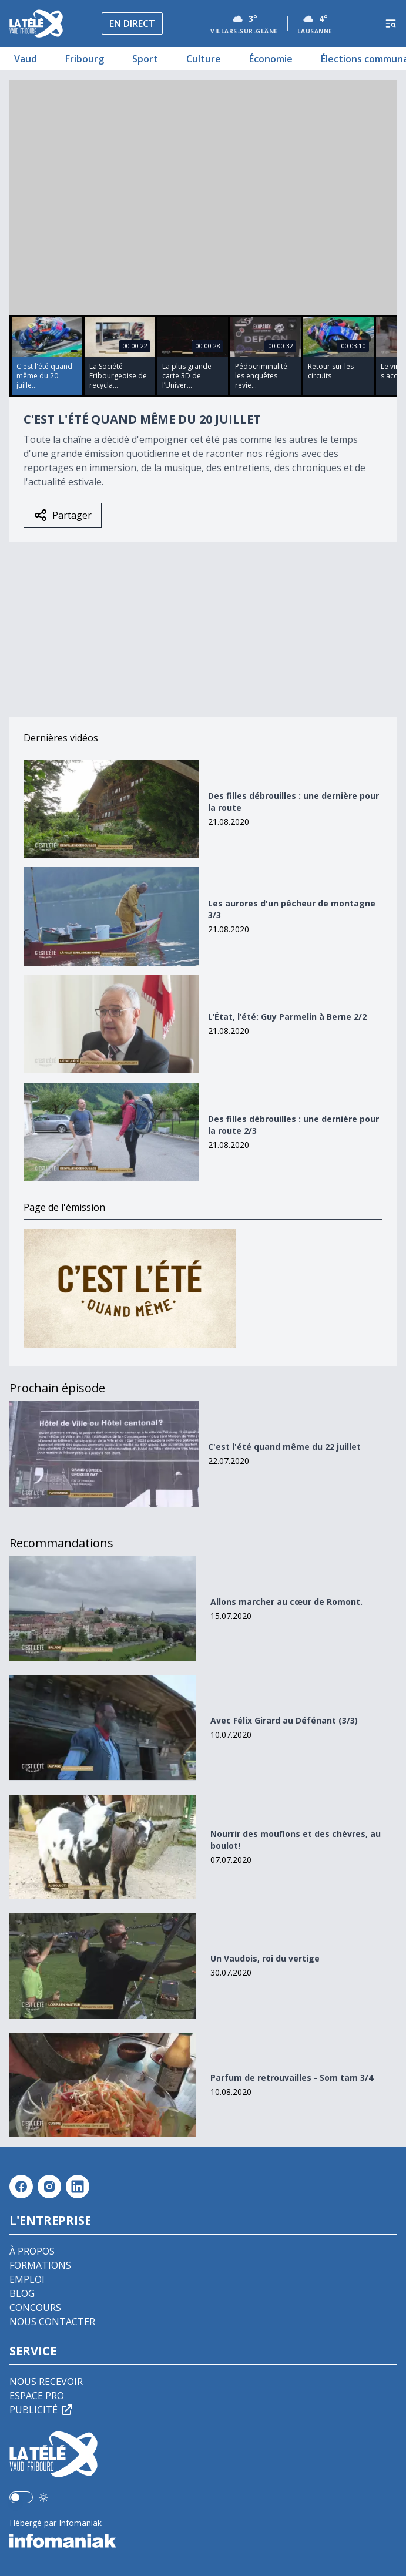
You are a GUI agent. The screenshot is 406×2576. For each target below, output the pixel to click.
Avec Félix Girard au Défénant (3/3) (284, 1720)
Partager (62, 515)
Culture (203, 58)
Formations (40, 2265)
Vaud (25, 58)
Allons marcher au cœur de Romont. (286, 1601)
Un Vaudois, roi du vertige (265, 1958)
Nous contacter (52, 2321)
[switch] (21, 2497)
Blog (22, 2293)
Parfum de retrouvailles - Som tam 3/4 (291, 2077)
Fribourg (84, 58)
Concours (35, 2307)
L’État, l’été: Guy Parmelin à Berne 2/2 (287, 1016)
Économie (271, 58)
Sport (145, 58)
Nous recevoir (46, 2381)
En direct (132, 23)
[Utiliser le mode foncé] (43, 2497)
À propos (32, 2251)
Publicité (41, 2410)
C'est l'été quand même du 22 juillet (284, 1446)
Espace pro (36, 2395)
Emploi (27, 2279)
